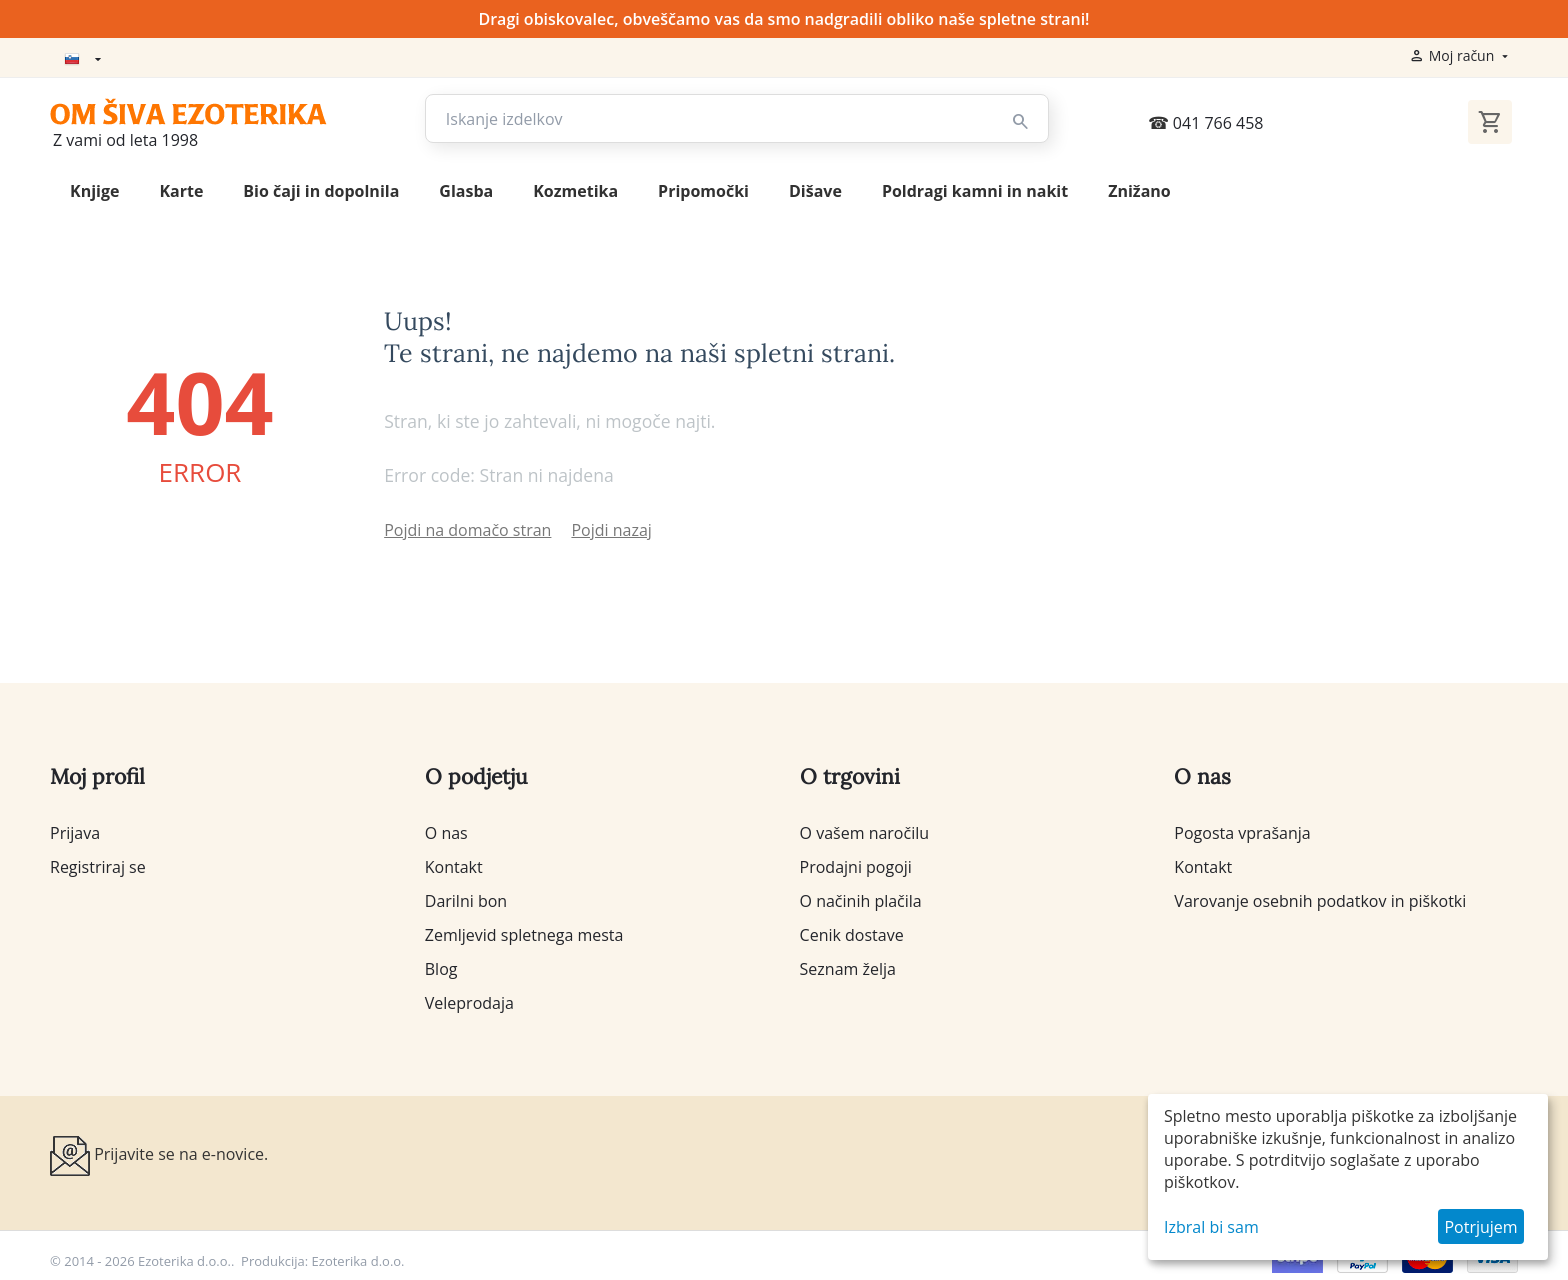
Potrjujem (1480, 1227)
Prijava (75, 830)
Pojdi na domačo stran (467, 527)
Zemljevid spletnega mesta (524, 932)
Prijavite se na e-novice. (159, 1153)
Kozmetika (575, 188)
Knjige (94, 188)
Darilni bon (466, 898)
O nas (446, 830)
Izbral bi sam (1211, 1227)
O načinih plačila (861, 898)
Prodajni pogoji (856, 864)
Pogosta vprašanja (1242, 830)
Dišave (815, 188)
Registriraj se (98, 864)
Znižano (1139, 188)
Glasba (466, 188)
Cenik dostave (852, 932)
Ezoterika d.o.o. (358, 1258)
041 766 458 (1206, 120)
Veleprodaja (469, 1000)
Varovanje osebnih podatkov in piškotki (1320, 898)
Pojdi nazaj (611, 527)
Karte (181, 188)
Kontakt (454, 864)
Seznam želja (848, 966)
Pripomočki (703, 188)
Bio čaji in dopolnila (321, 188)
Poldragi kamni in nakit (975, 188)
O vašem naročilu (864, 830)
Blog (441, 966)
